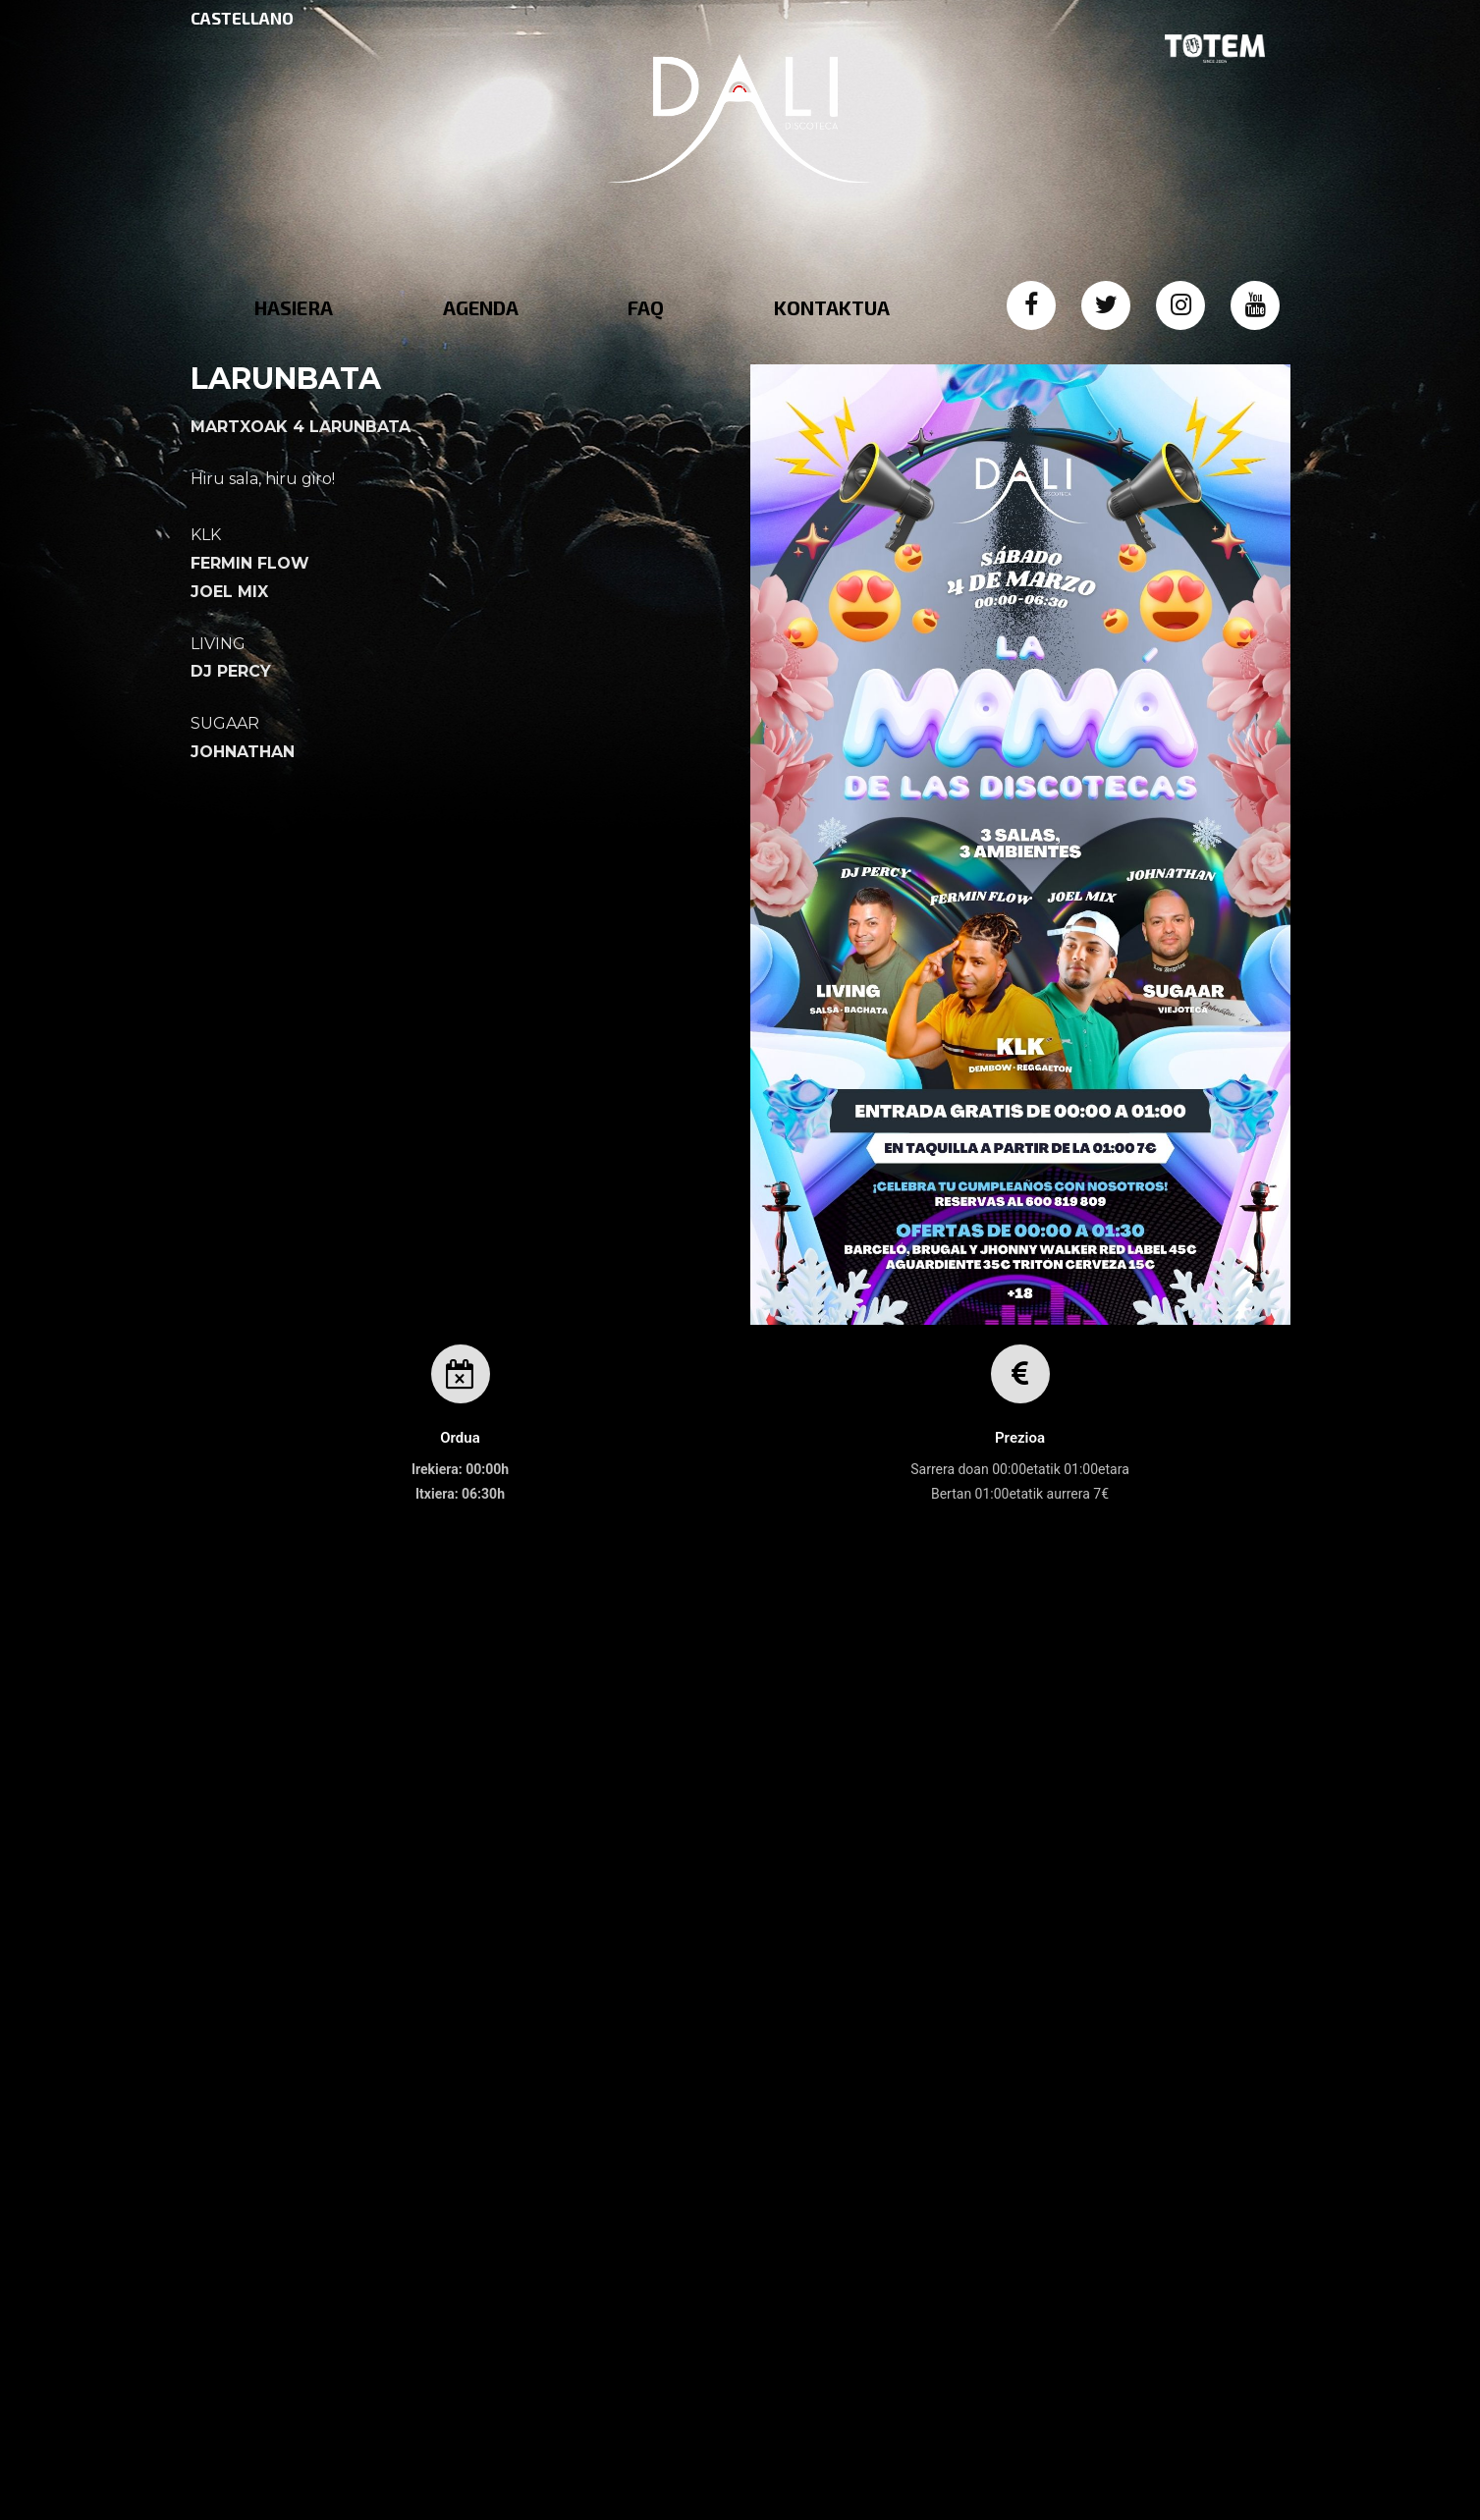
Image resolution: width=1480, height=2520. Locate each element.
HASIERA (293, 307)
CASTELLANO (242, 17)
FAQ (646, 307)
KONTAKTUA (832, 307)
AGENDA (481, 307)
